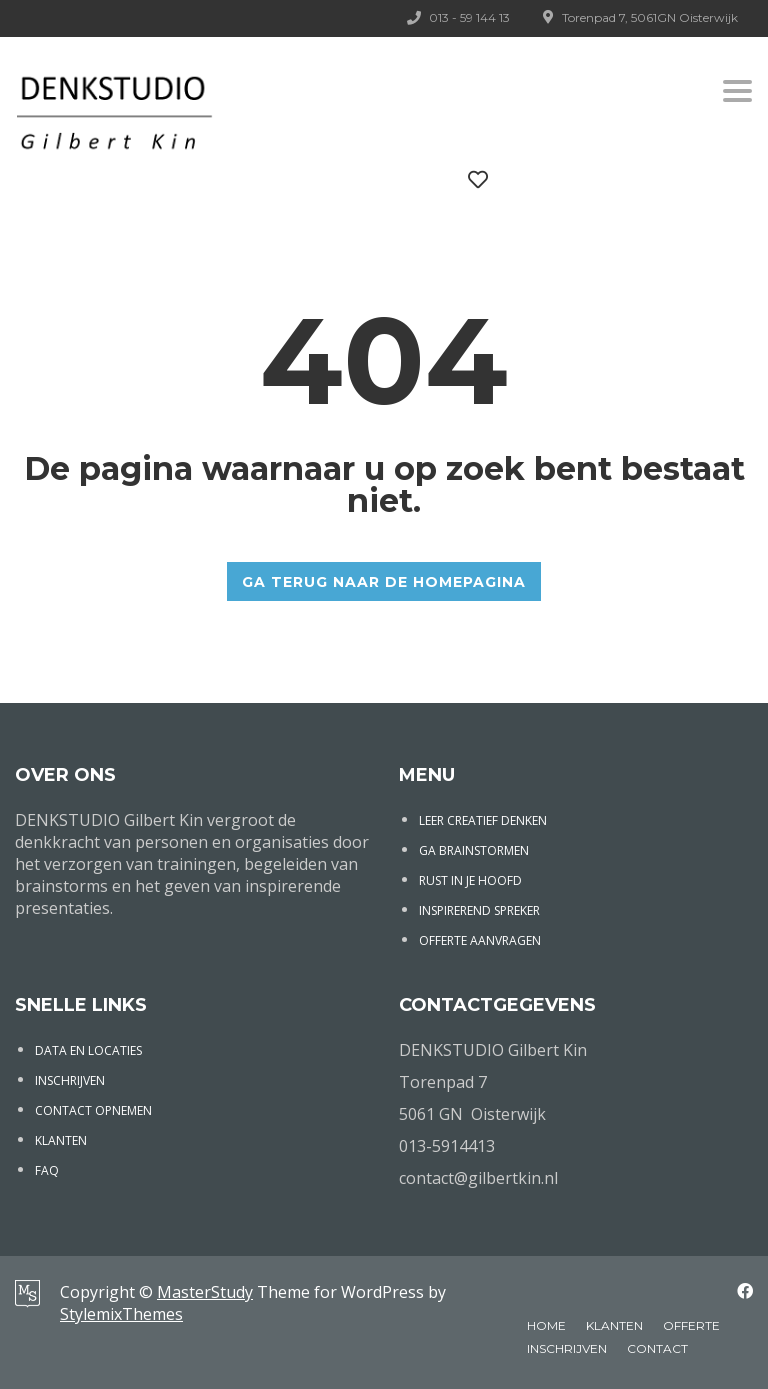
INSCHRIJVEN (70, 1080)
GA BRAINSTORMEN (474, 850)
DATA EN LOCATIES (88, 1050)
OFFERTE (691, 1325)
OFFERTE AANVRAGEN (480, 940)
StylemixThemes (121, 1314)
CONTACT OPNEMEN (93, 1110)
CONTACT (657, 1348)
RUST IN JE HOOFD (470, 880)
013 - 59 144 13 (469, 17)
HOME (546, 1325)
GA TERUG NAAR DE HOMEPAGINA (384, 582)
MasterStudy (205, 1292)
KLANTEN (61, 1140)
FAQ (47, 1170)
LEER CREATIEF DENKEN (483, 820)
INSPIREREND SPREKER (479, 910)
